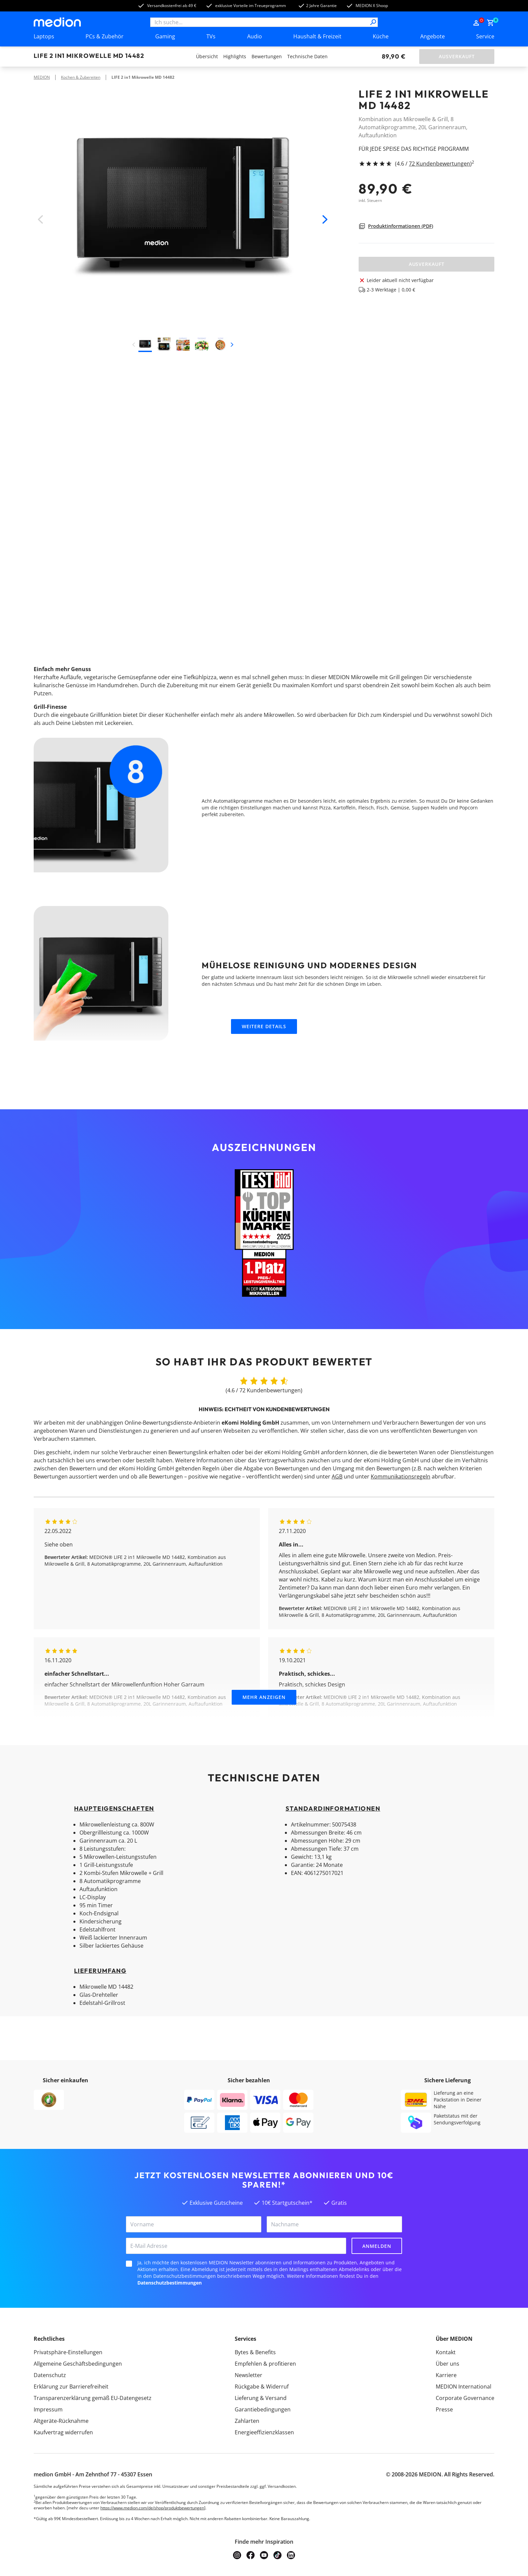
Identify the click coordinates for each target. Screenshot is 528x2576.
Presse (444, 2409)
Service (485, 36)
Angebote (432, 36)
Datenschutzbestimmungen (169, 2282)
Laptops (44, 36)
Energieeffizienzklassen (264, 2432)
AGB (337, 1476)
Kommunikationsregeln (400, 1476)
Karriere (446, 2375)
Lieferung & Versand (261, 2398)
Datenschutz (50, 2375)
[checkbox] (129, 2264)
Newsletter (248, 2375)
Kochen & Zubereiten (80, 77)
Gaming (165, 36)
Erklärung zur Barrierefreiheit (71, 2386)
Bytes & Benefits (255, 2352)
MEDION (42, 77)
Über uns (447, 2363)
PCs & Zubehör (105, 36)
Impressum (48, 2409)
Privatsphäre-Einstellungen (68, 2352)
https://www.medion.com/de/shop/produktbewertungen (152, 2508)
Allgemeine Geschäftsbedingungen (78, 2363)
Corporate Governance (465, 2398)
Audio (254, 36)
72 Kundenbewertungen (439, 163)
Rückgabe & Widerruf (262, 2386)
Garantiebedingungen (263, 2409)
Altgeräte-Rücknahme (61, 2421)
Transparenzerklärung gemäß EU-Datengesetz (93, 2398)
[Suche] (373, 22)
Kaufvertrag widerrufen (63, 2432)
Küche (381, 36)
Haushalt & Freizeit (317, 36)
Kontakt (446, 2352)
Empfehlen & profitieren (265, 2363)
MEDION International (463, 2386)
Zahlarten (247, 2421)
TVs (211, 36)
